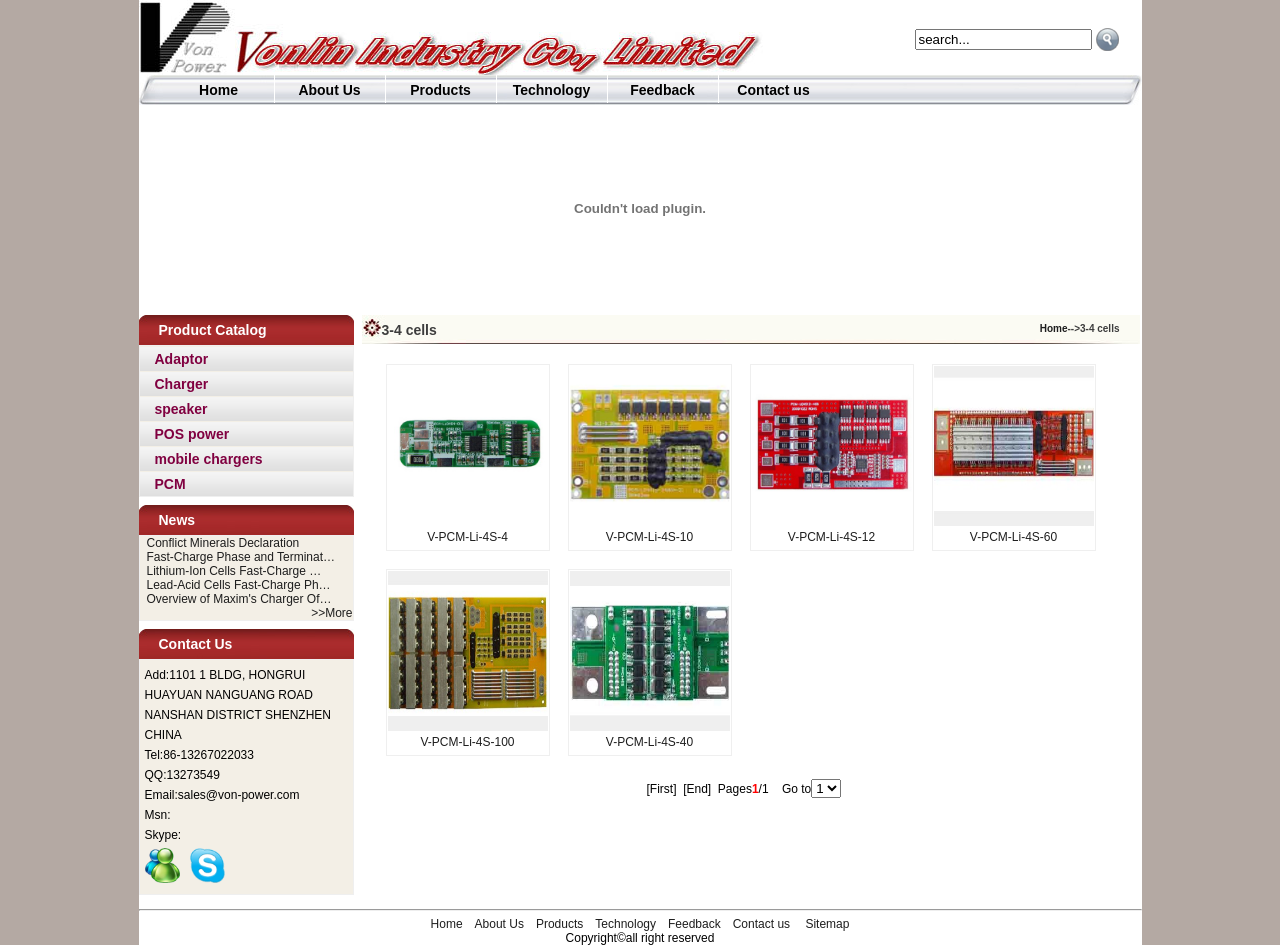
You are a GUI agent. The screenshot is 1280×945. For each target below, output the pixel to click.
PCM (170, 484)
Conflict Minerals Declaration (223, 543)
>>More (331, 613)
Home (218, 90)
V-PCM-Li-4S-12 (831, 537)
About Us (329, 90)
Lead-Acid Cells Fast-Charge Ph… (239, 585)
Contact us (773, 90)
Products (440, 90)
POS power (192, 434)
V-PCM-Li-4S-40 (649, 742)
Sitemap (827, 924)
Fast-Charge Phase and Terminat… (241, 557)
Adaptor (182, 359)
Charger (182, 384)
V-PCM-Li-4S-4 (467, 537)
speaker (181, 409)
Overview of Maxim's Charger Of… (239, 599)
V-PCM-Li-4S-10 (649, 537)
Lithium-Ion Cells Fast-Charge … (234, 571)
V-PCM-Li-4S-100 (467, 742)
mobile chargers (209, 459)
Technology (552, 90)
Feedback (662, 90)
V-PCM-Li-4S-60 (1013, 537)
